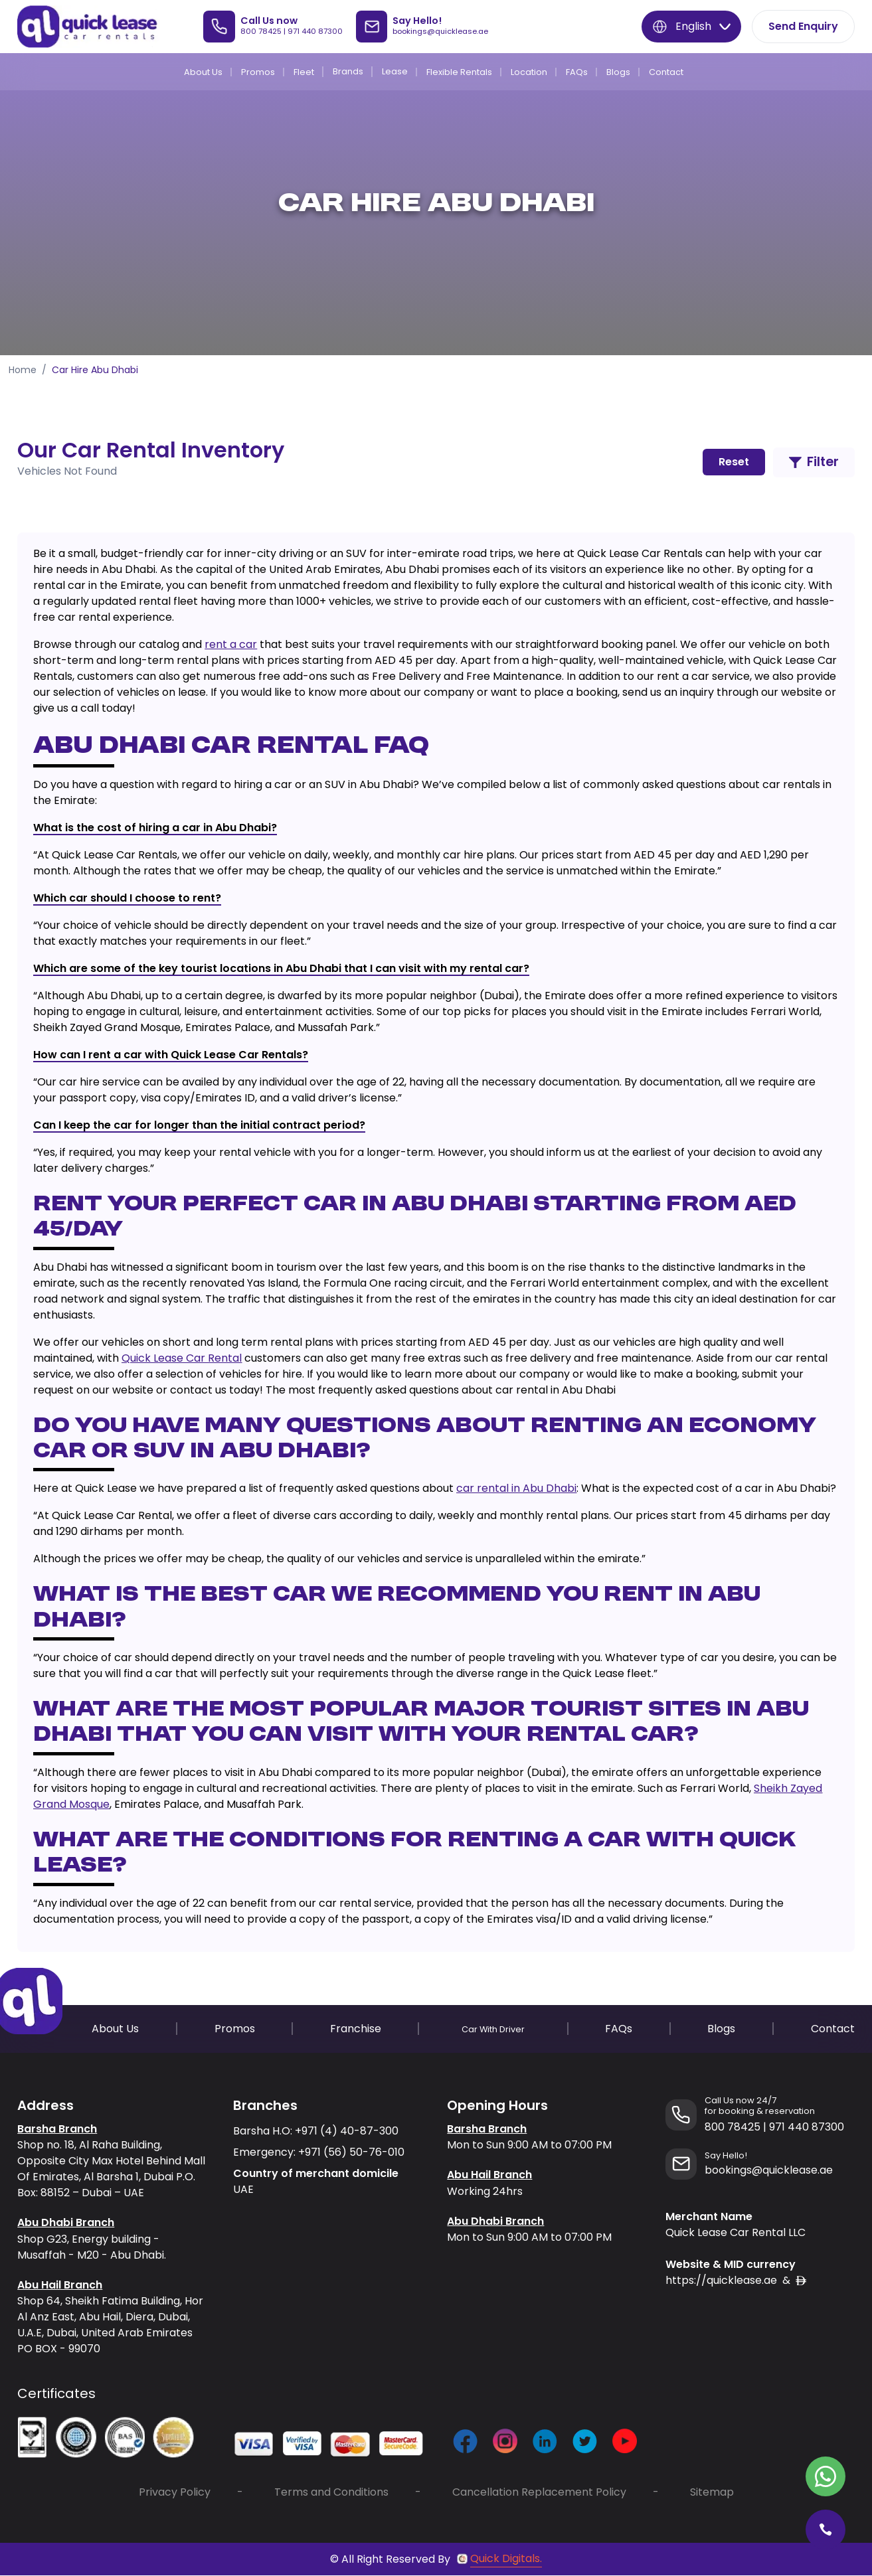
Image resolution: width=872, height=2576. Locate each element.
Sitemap (712, 2492)
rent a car (231, 644)
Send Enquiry (803, 26)
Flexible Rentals (459, 72)
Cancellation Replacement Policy (539, 2492)
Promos (258, 72)
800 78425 (261, 31)
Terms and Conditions (331, 2492)
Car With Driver (493, 2029)
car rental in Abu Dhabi (516, 1488)
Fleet (304, 72)
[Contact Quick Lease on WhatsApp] (825, 2476)
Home (23, 369)
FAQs (577, 72)
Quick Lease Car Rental (182, 1358)
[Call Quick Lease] (825, 2529)
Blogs (618, 72)
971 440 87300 (315, 31)
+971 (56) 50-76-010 (351, 2152)
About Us (203, 72)
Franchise (355, 2028)
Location (529, 72)
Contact (666, 72)
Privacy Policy (175, 2492)
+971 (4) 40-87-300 (346, 2130)
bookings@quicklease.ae (440, 31)
